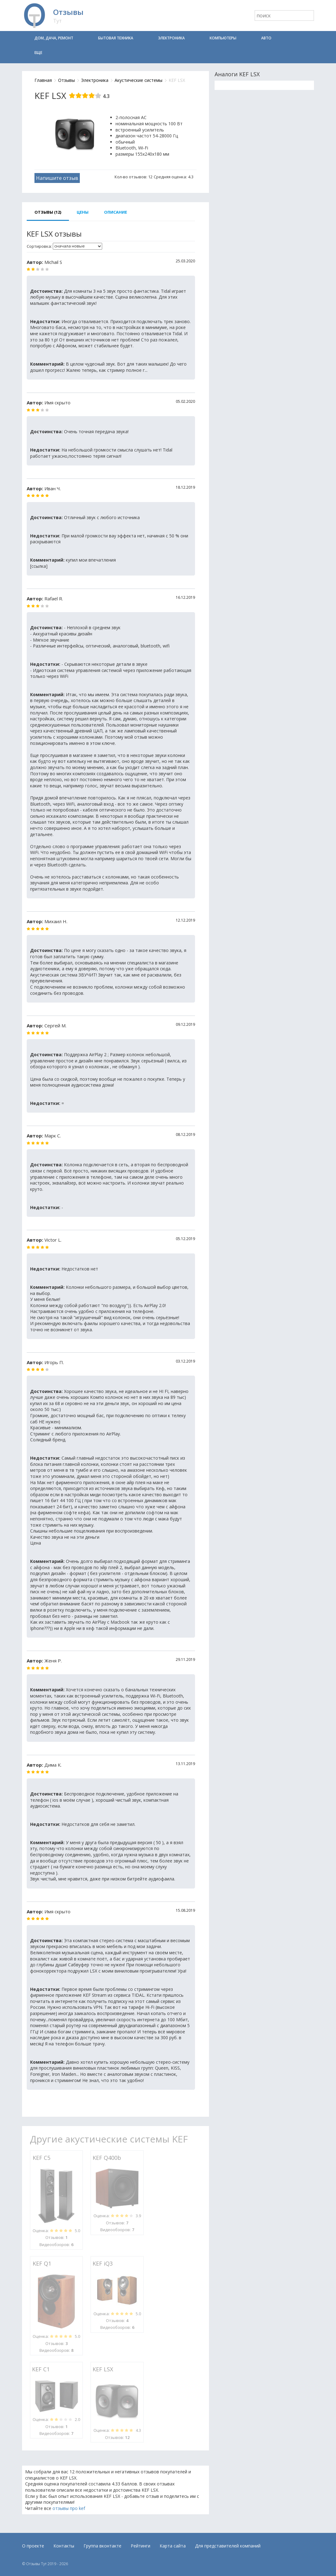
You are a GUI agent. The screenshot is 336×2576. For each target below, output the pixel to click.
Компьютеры (223, 38)
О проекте (33, 2546)
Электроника (171, 38)
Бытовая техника (115, 38)
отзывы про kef (68, 2508)
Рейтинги (140, 2546)
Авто (266, 38)
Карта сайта (173, 2546)
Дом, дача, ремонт (53, 38)
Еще (38, 52)
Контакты (63, 2546)
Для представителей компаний (228, 2546)
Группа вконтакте (102, 2546)
